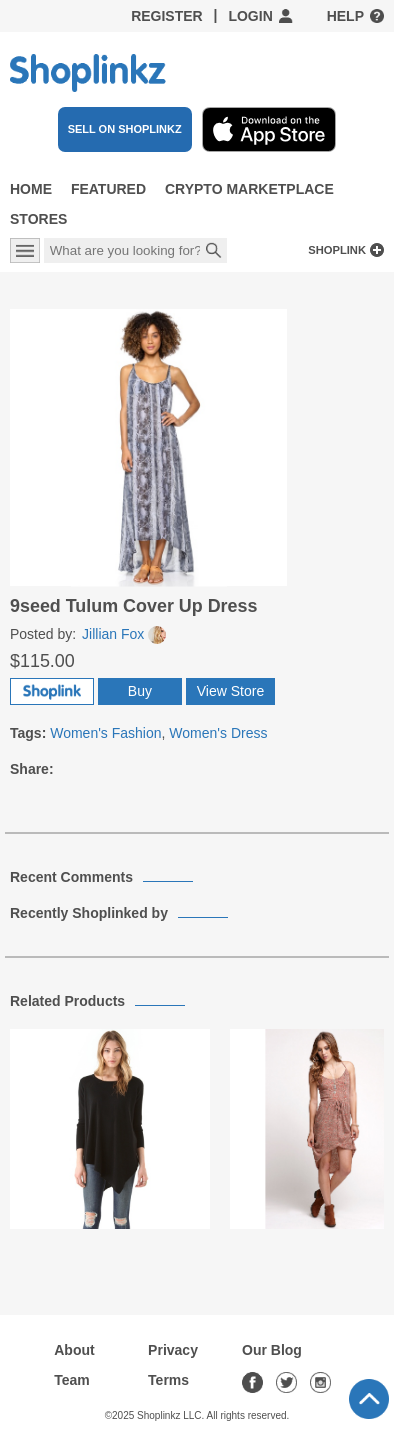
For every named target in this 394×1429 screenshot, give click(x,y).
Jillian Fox (124, 634)
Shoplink (337, 250)
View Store (230, 691)
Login (250, 16)
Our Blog (272, 1350)
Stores (38, 219)
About (74, 1350)
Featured (108, 189)
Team (72, 1380)
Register (167, 16)
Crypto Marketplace (249, 189)
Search (214, 252)
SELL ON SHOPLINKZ (125, 129)
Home (31, 189)
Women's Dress (218, 733)
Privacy (173, 1350)
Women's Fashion (105, 733)
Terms (168, 1380)
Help (345, 16)
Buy (140, 691)
